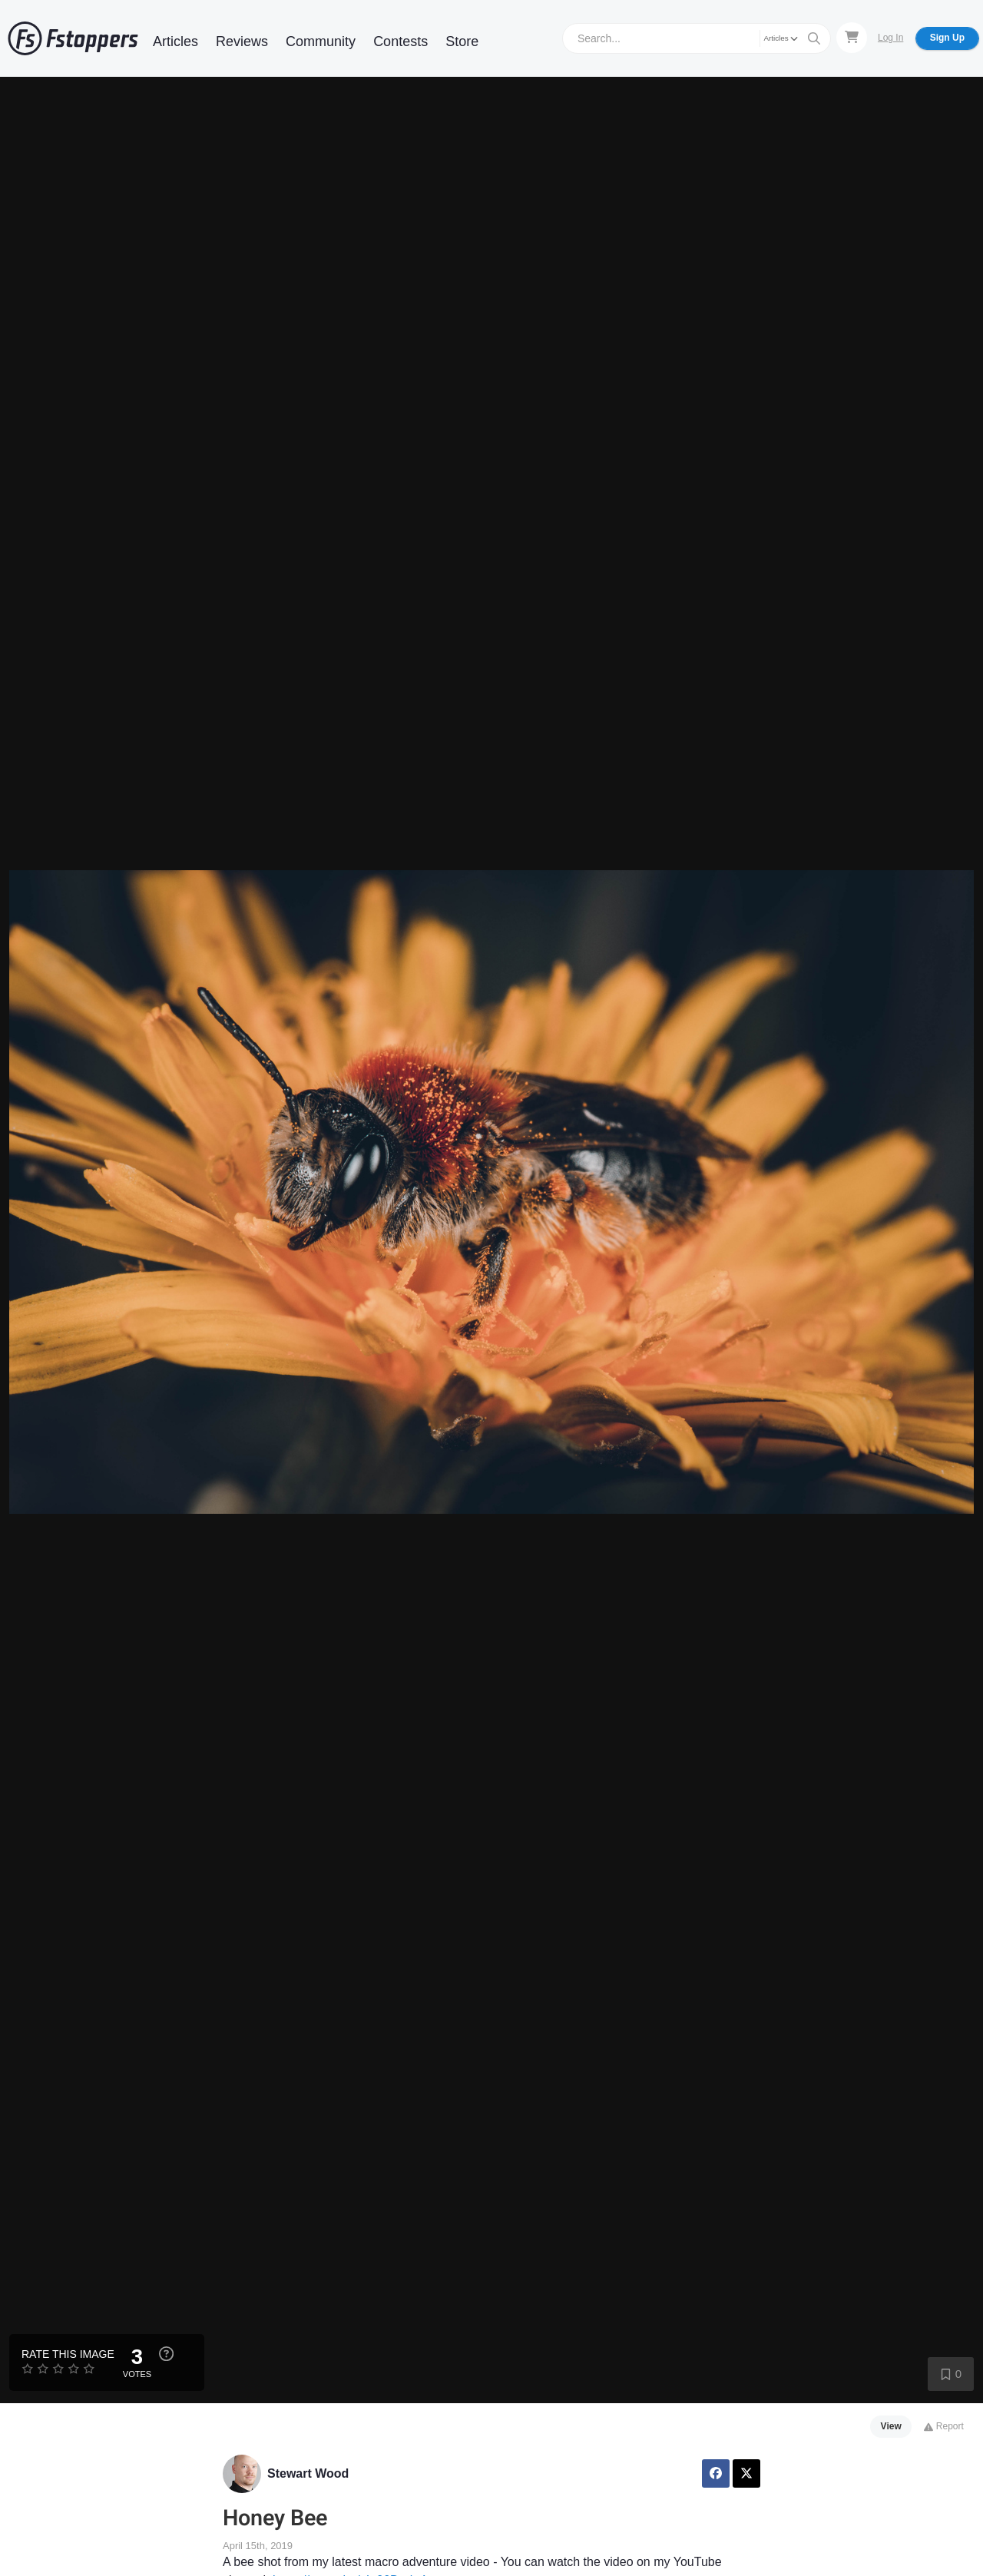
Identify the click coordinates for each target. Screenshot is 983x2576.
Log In (890, 37)
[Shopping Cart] (851, 37)
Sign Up (947, 37)
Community (321, 41)
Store (461, 41)
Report (943, 2426)
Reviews (242, 41)
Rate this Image (68, 2354)
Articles (175, 41)
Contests (400, 41)
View (891, 2426)
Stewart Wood (308, 2473)
